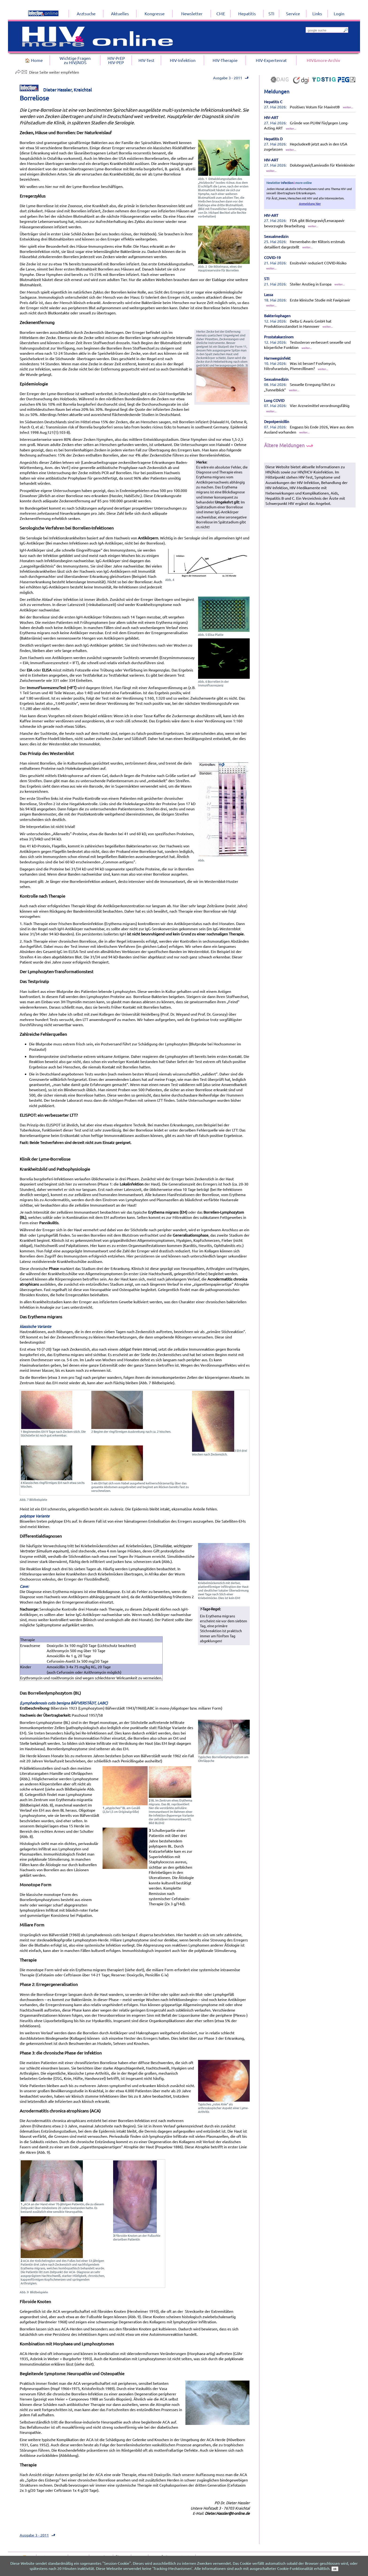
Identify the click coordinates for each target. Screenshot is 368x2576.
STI (266, 278)
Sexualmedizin (276, 236)
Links (317, 13)
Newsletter (192, 13)
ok (335, 2569)
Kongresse (155, 13)
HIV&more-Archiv (323, 60)
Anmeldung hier (310, 204)
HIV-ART (271, 117)
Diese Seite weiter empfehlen (47, 72)
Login (339, 13)
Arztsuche (86, 13)
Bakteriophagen (277, 315)
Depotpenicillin (276, 421)
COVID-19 (272, 257)
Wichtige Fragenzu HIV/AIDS (75, 60)
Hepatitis (247, 13)
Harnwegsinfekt (277, 358)
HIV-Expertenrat (271, 60)
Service (293, 13)
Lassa (268, 294)
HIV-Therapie (225, 60)
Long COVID (274, 400)
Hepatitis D (273, 138)
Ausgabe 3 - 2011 (227, 77)
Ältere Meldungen (289, 445)
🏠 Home (34, 60)
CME (220, 13)
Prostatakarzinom (279, 336)
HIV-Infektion (183, 60)
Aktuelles (120, 13)
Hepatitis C (273, 101)
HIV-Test (146, 60)
